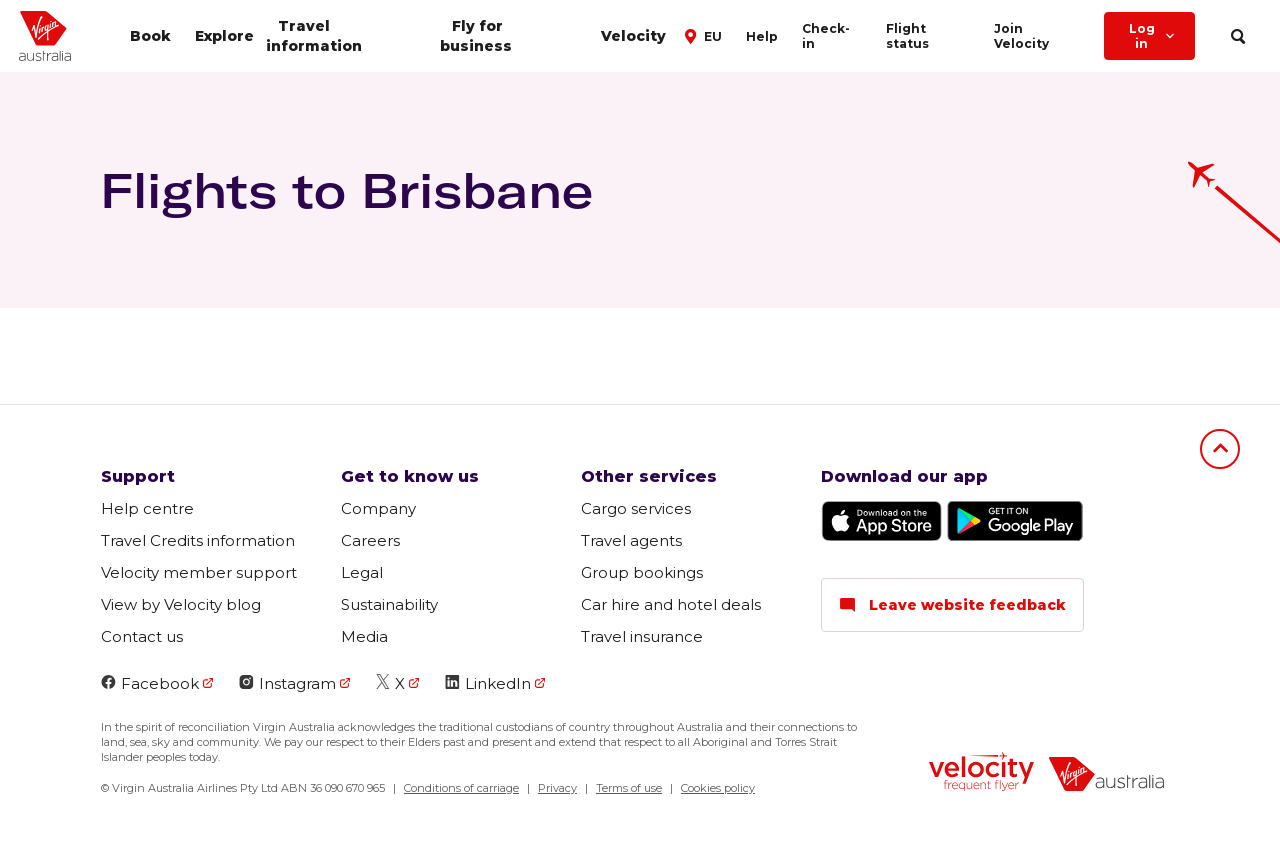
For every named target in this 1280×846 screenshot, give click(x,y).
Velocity (633, 36)
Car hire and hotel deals (671, 604)
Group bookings (642, 572)
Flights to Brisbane (346, 190)
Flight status (907, 36)
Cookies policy (718, 788)
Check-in (826, 36)
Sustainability (389, 604)
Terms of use (629, 788)
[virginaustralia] (1106, 776)
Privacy (557, 788)
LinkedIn (488, 683)
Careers (370, 540)
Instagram (287, 683)
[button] (706, 35)
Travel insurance (642, 636)
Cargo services (636, 508)
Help (762, 36)
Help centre (147, 508)
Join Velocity (1021, 36)
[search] (1237, 36)
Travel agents (631, 540)
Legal (362, 572)
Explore (224, 36)
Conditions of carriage (461, 788)
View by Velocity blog (181, 604)
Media (364, 636)
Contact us (142, 636)
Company (378, 508)
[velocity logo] (981, 774)
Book (150, 36)
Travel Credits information (198, 540)
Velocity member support (199, 572)
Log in (1153, 36)
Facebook (150, 683)
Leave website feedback (952, 605)
